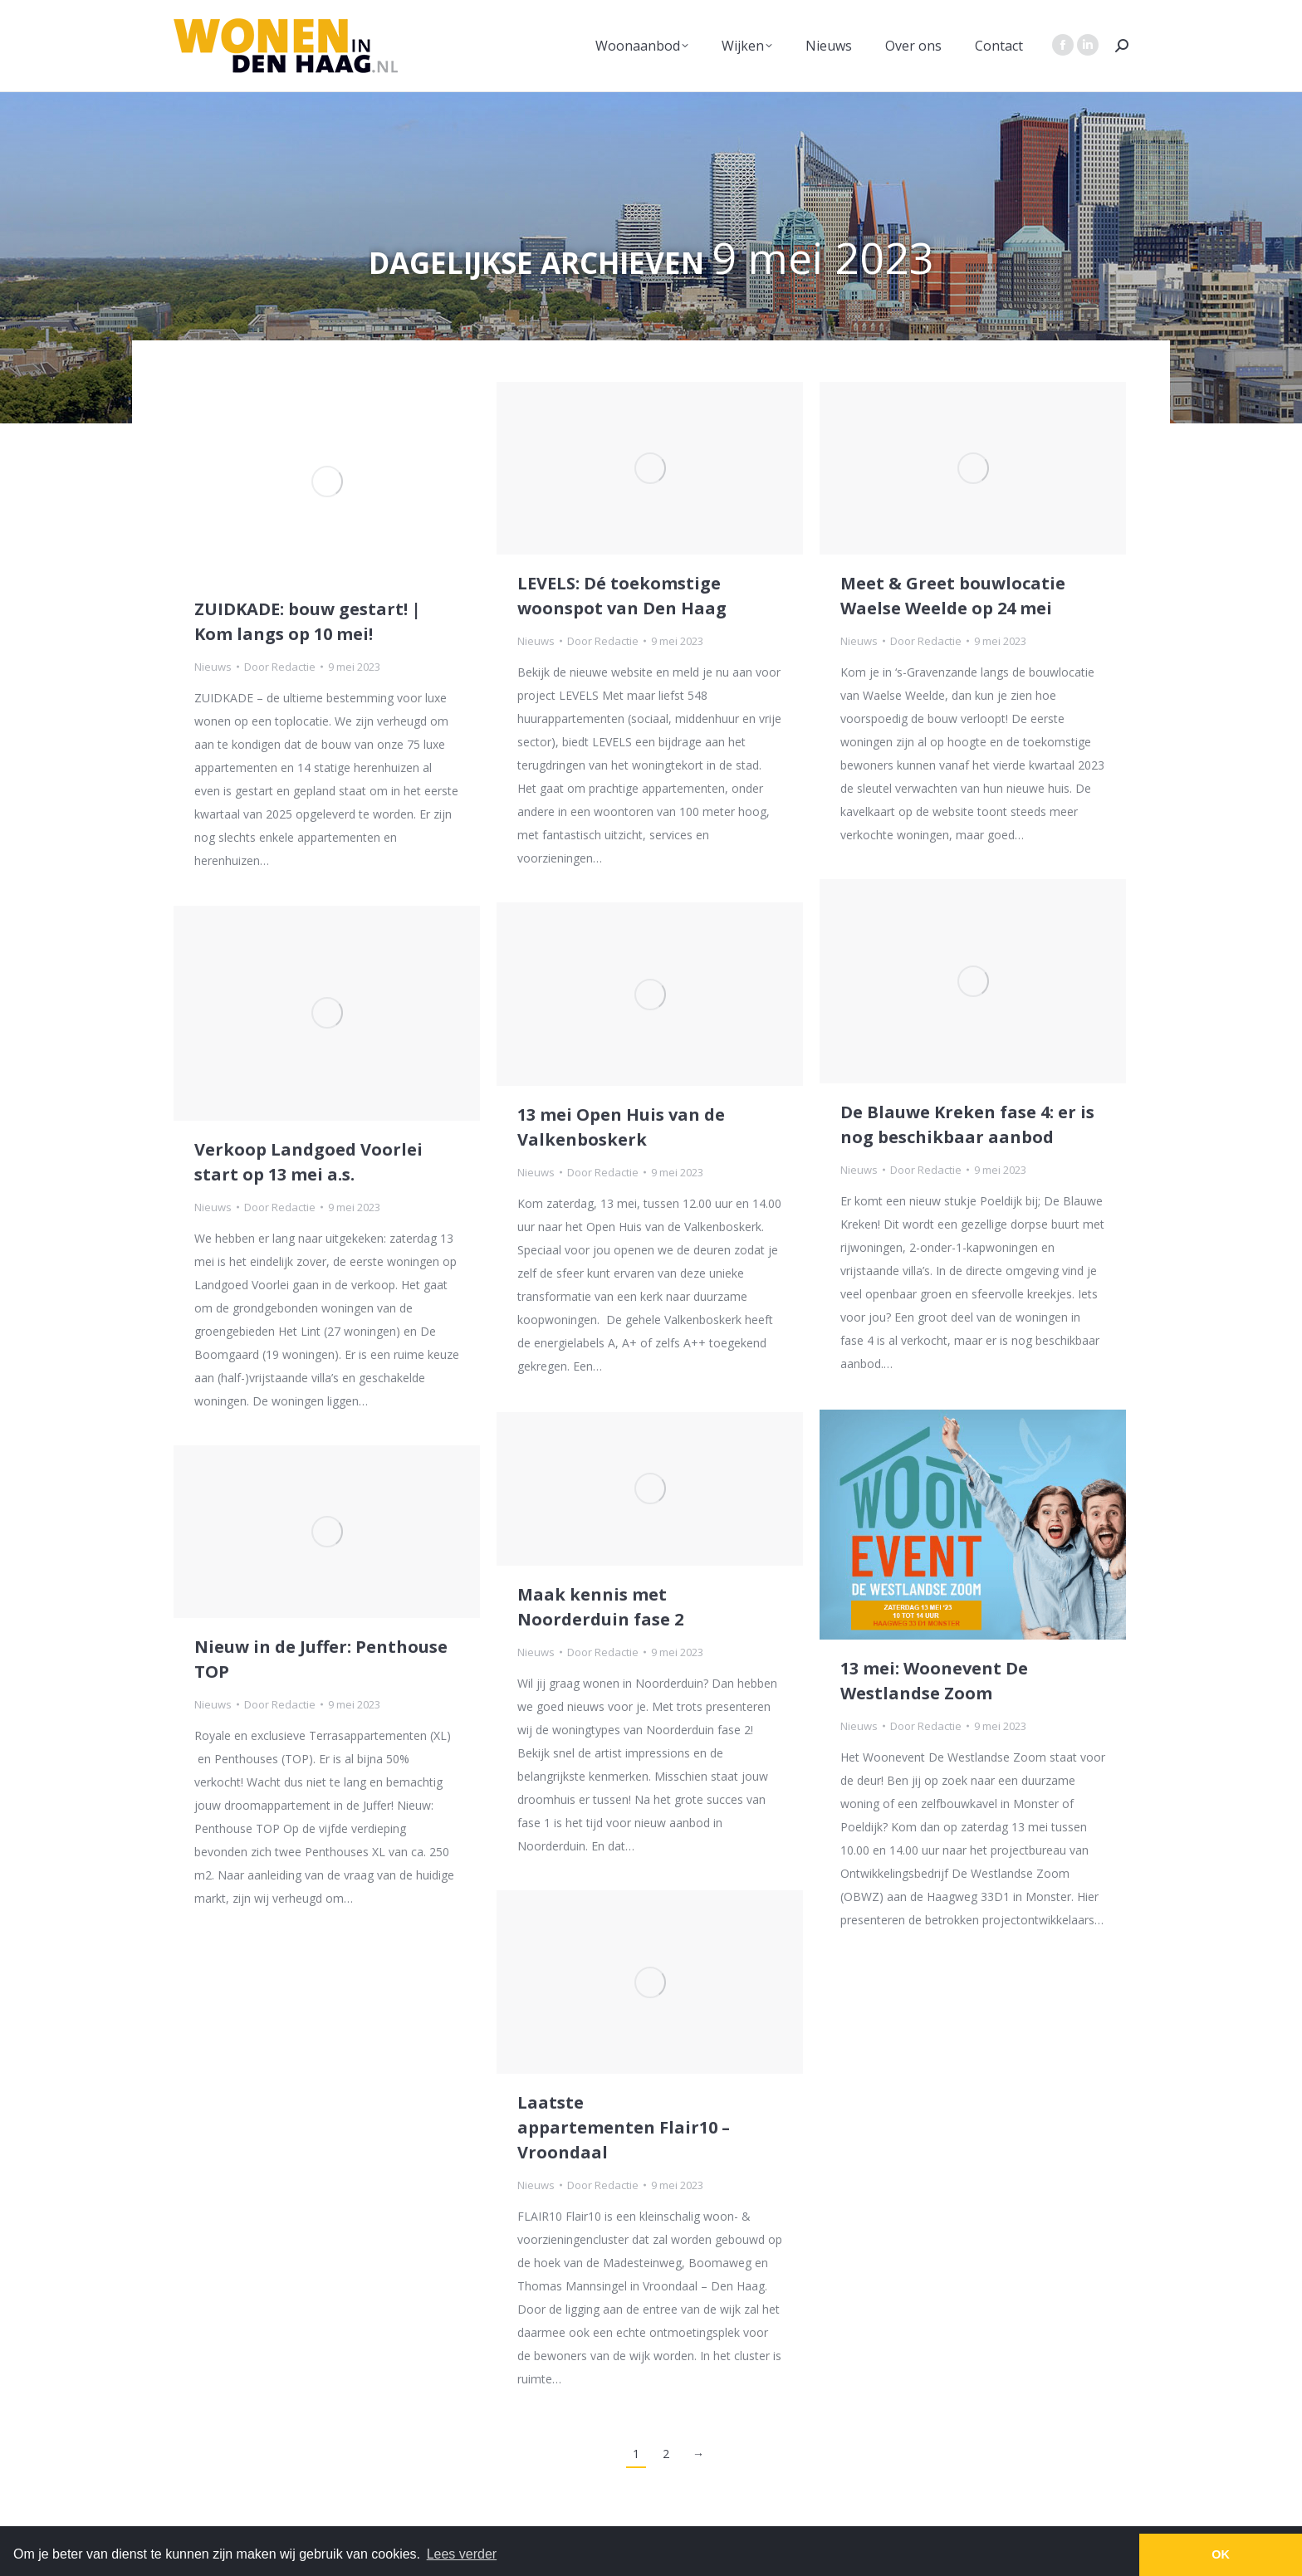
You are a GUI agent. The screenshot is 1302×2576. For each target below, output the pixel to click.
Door (280, 666)
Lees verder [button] (462, 2554)
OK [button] (1220, 2554)
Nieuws (213, 666)
